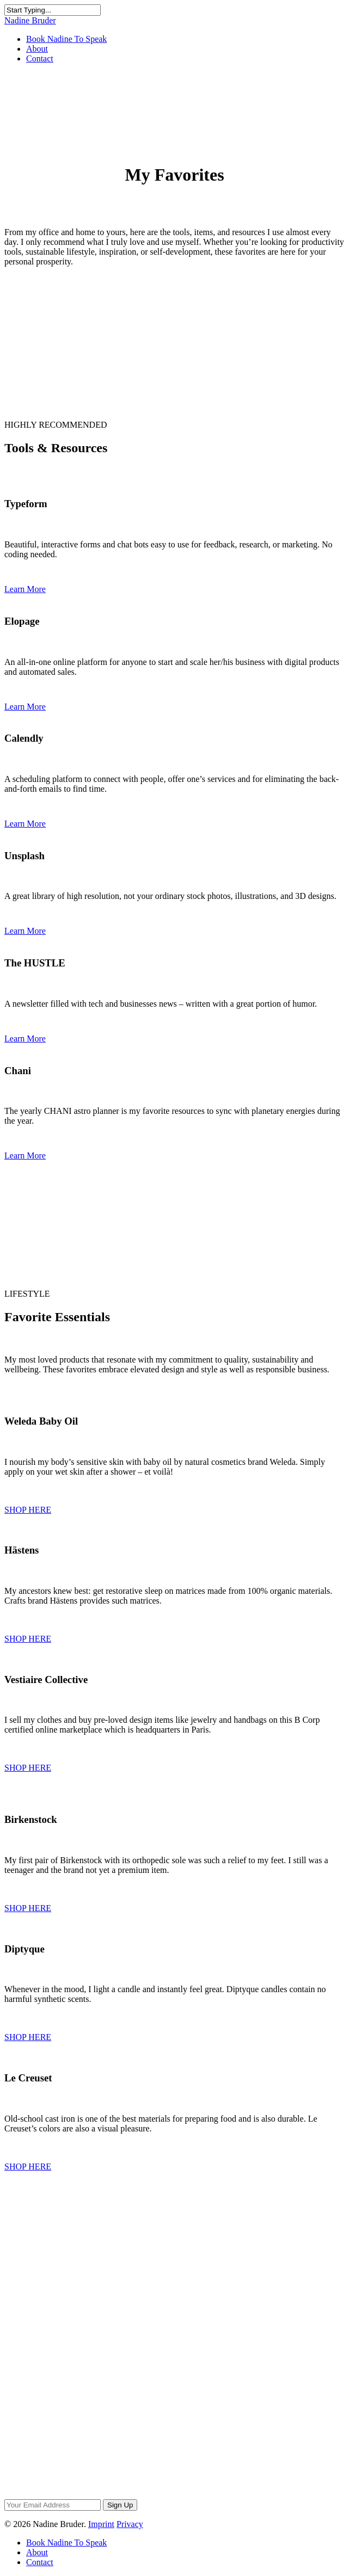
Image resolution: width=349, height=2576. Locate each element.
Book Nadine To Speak (66, 39)
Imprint (101, 2524)
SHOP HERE (27, 1509)
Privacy (130, 2524)
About (37, 48)
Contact (39, 58)
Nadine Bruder (30, 20)
